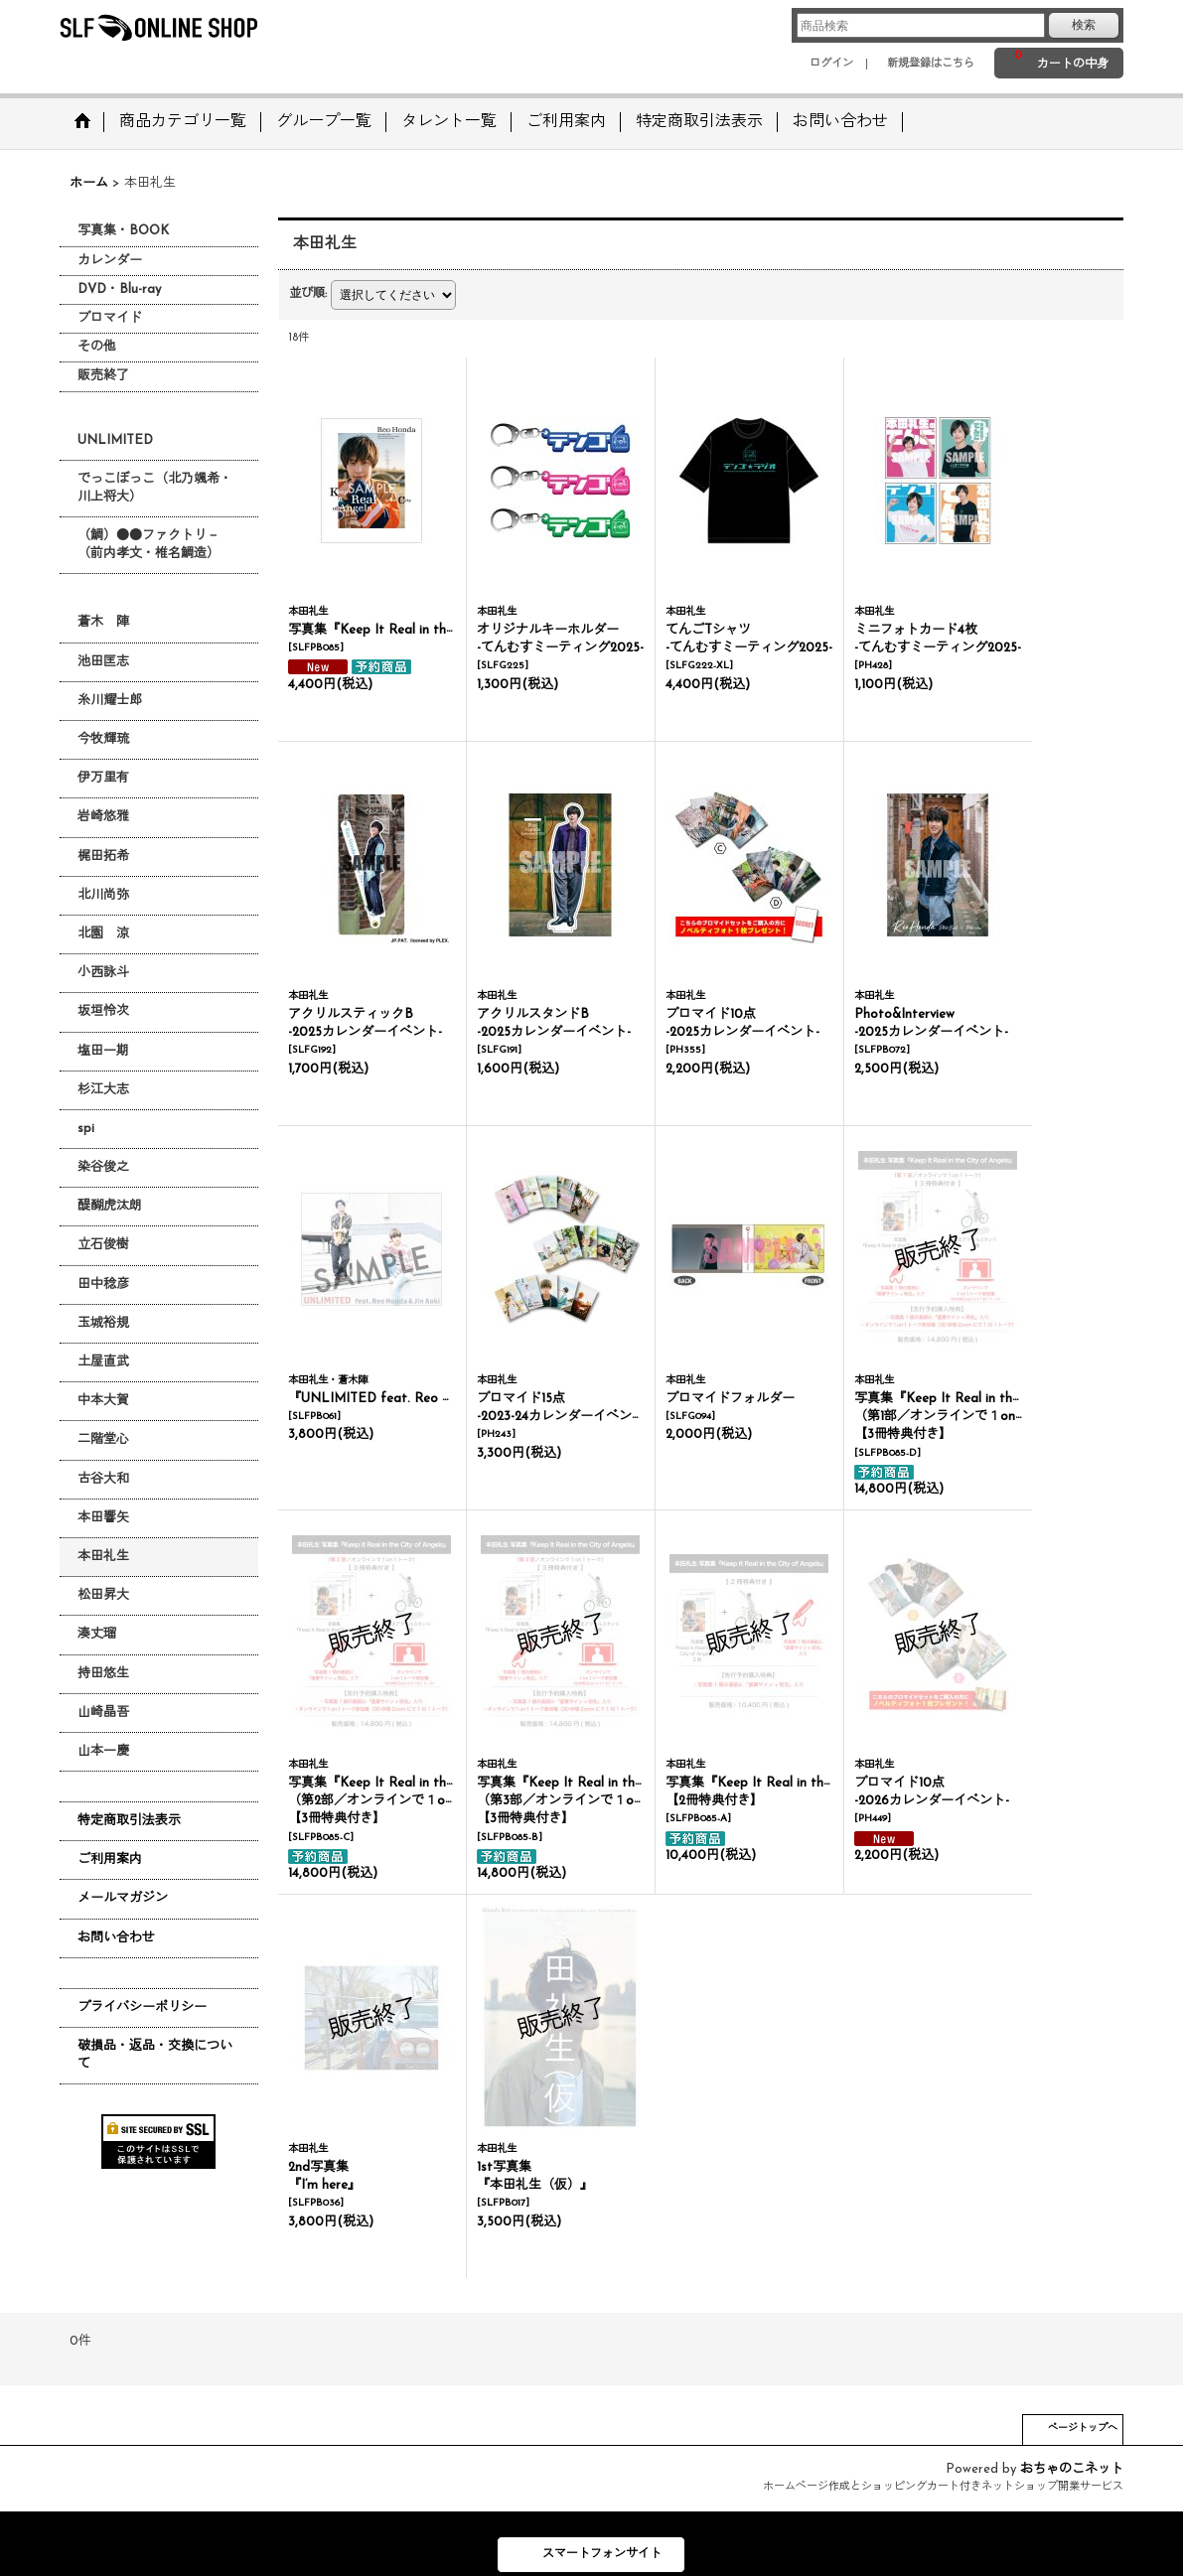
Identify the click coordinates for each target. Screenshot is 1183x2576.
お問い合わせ (116, 1938)
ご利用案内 (109, 1859)
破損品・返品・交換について (154, 2055)
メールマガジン (122, 1898)
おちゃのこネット (1071, 2469)
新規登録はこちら (930, 64)
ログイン (831, 64)
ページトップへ (1082, 2428)
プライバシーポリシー (142, 2007)
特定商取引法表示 (129, 1820)
